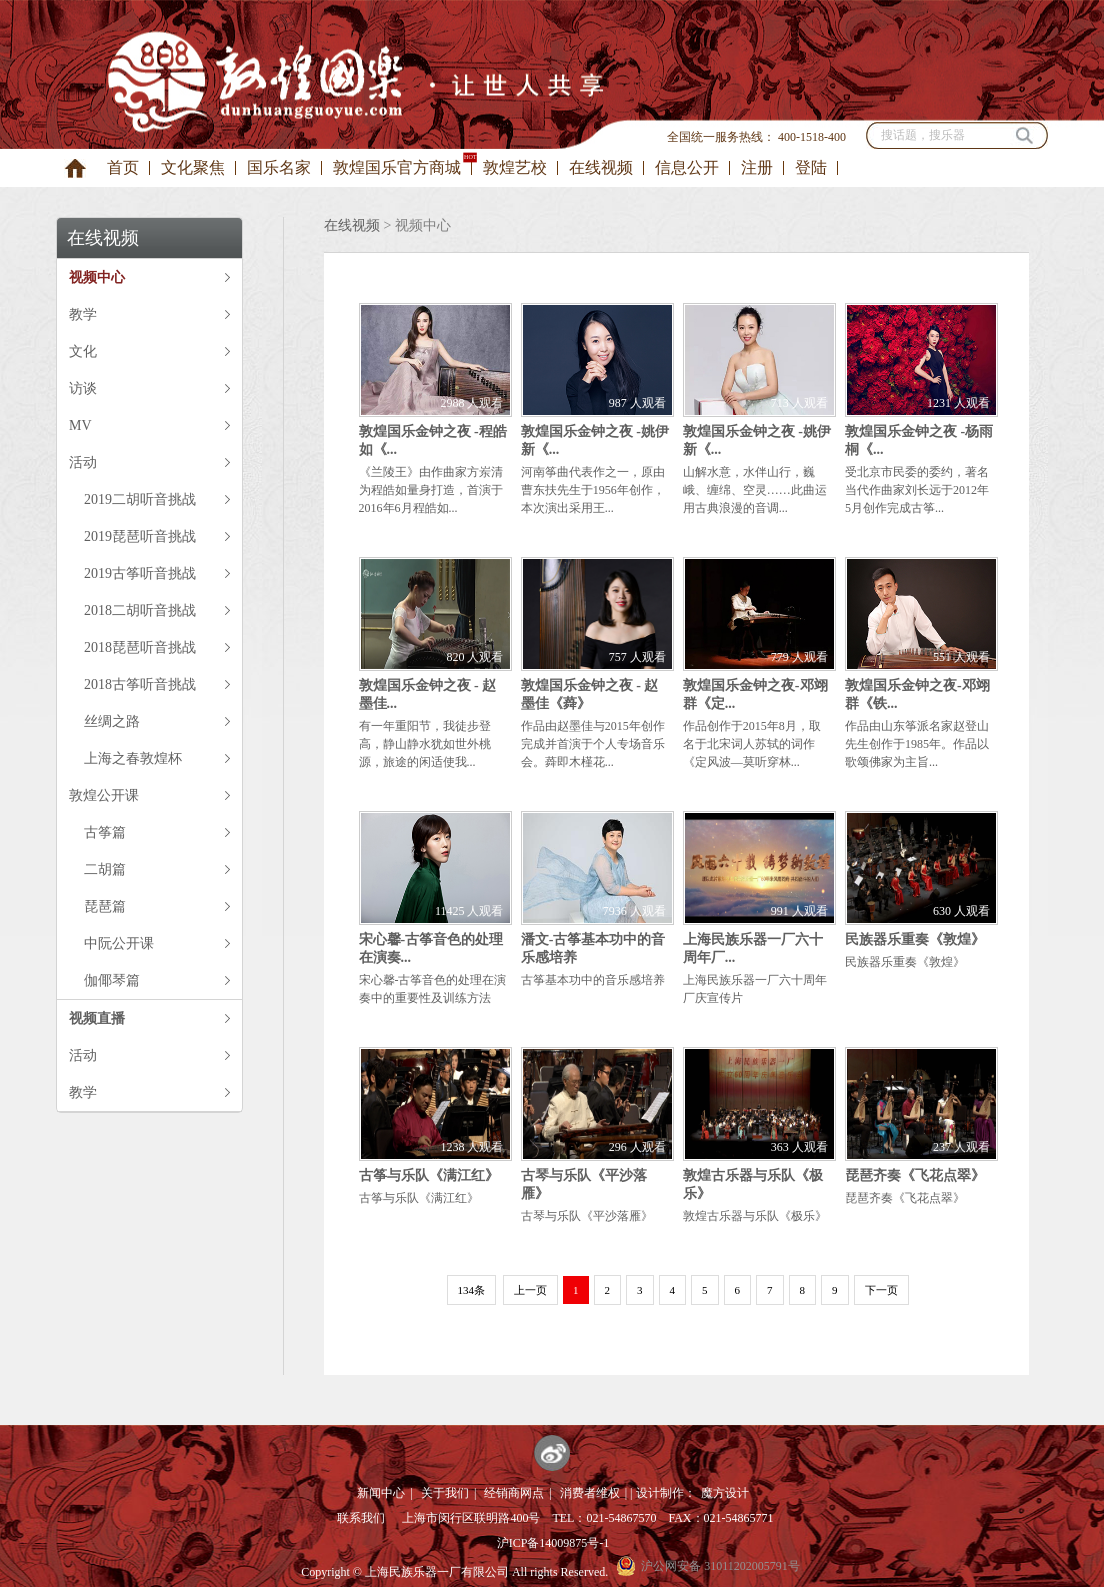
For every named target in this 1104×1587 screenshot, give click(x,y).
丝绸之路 (112, 721)
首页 (123, 167)
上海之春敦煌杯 (133, 758)
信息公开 (687, 167)
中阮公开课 (119, 943)
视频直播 (97, 1018)
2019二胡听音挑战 (140, 499)
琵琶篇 (105, 906)
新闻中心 (381, 1493)
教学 (83, 314)
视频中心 (97, 277)
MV (80, 425)
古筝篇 (105, 832)
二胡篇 (105, 869)
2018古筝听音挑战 (140, 684)
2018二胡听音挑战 (140, 610)
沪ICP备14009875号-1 (553, 1543)
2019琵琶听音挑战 (140, 536)
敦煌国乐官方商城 (397, 167)
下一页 (881, 1290)
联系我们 (361, 1518)
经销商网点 (514, 1493)
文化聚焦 (193, 167)
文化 (83, 351)
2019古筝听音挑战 (140, 573)
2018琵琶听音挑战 (140, 647)
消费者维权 (590, 1493)
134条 (472, 1290)
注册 (757, 167)
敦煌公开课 (104, 795)
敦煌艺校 (515, 167)
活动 (83, 462)
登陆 (811, 167)
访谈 (83, 388)
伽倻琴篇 (112, 980)
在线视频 (601, 167)
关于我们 (445, 1493)
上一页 (530, 1290)
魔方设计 (725, 1493)
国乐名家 (279, 167)
